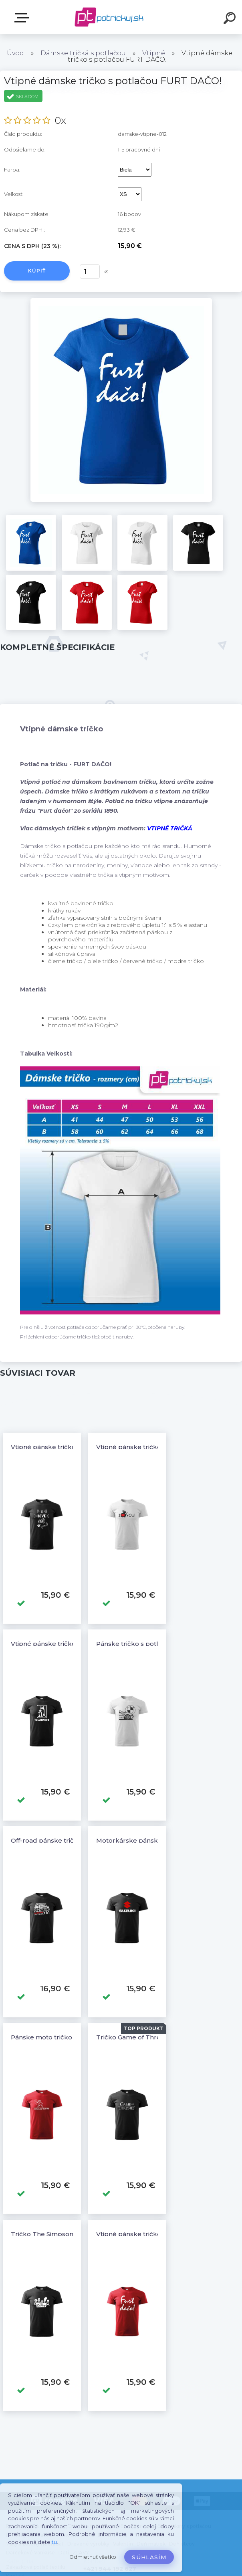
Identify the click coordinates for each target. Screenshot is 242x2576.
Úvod (15, 53)
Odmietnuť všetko (92, 2557)
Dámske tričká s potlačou (83, 53)
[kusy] (90, 271)
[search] (231, 19)
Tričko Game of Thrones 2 (136, 2037)
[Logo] (109, 17)
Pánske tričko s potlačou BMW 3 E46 (154, 1643)
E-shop (23, 17)
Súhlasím (149, 2557)
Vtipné (153, 53)
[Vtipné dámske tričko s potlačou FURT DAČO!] (121, 301)
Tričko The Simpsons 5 (46, 2234)
